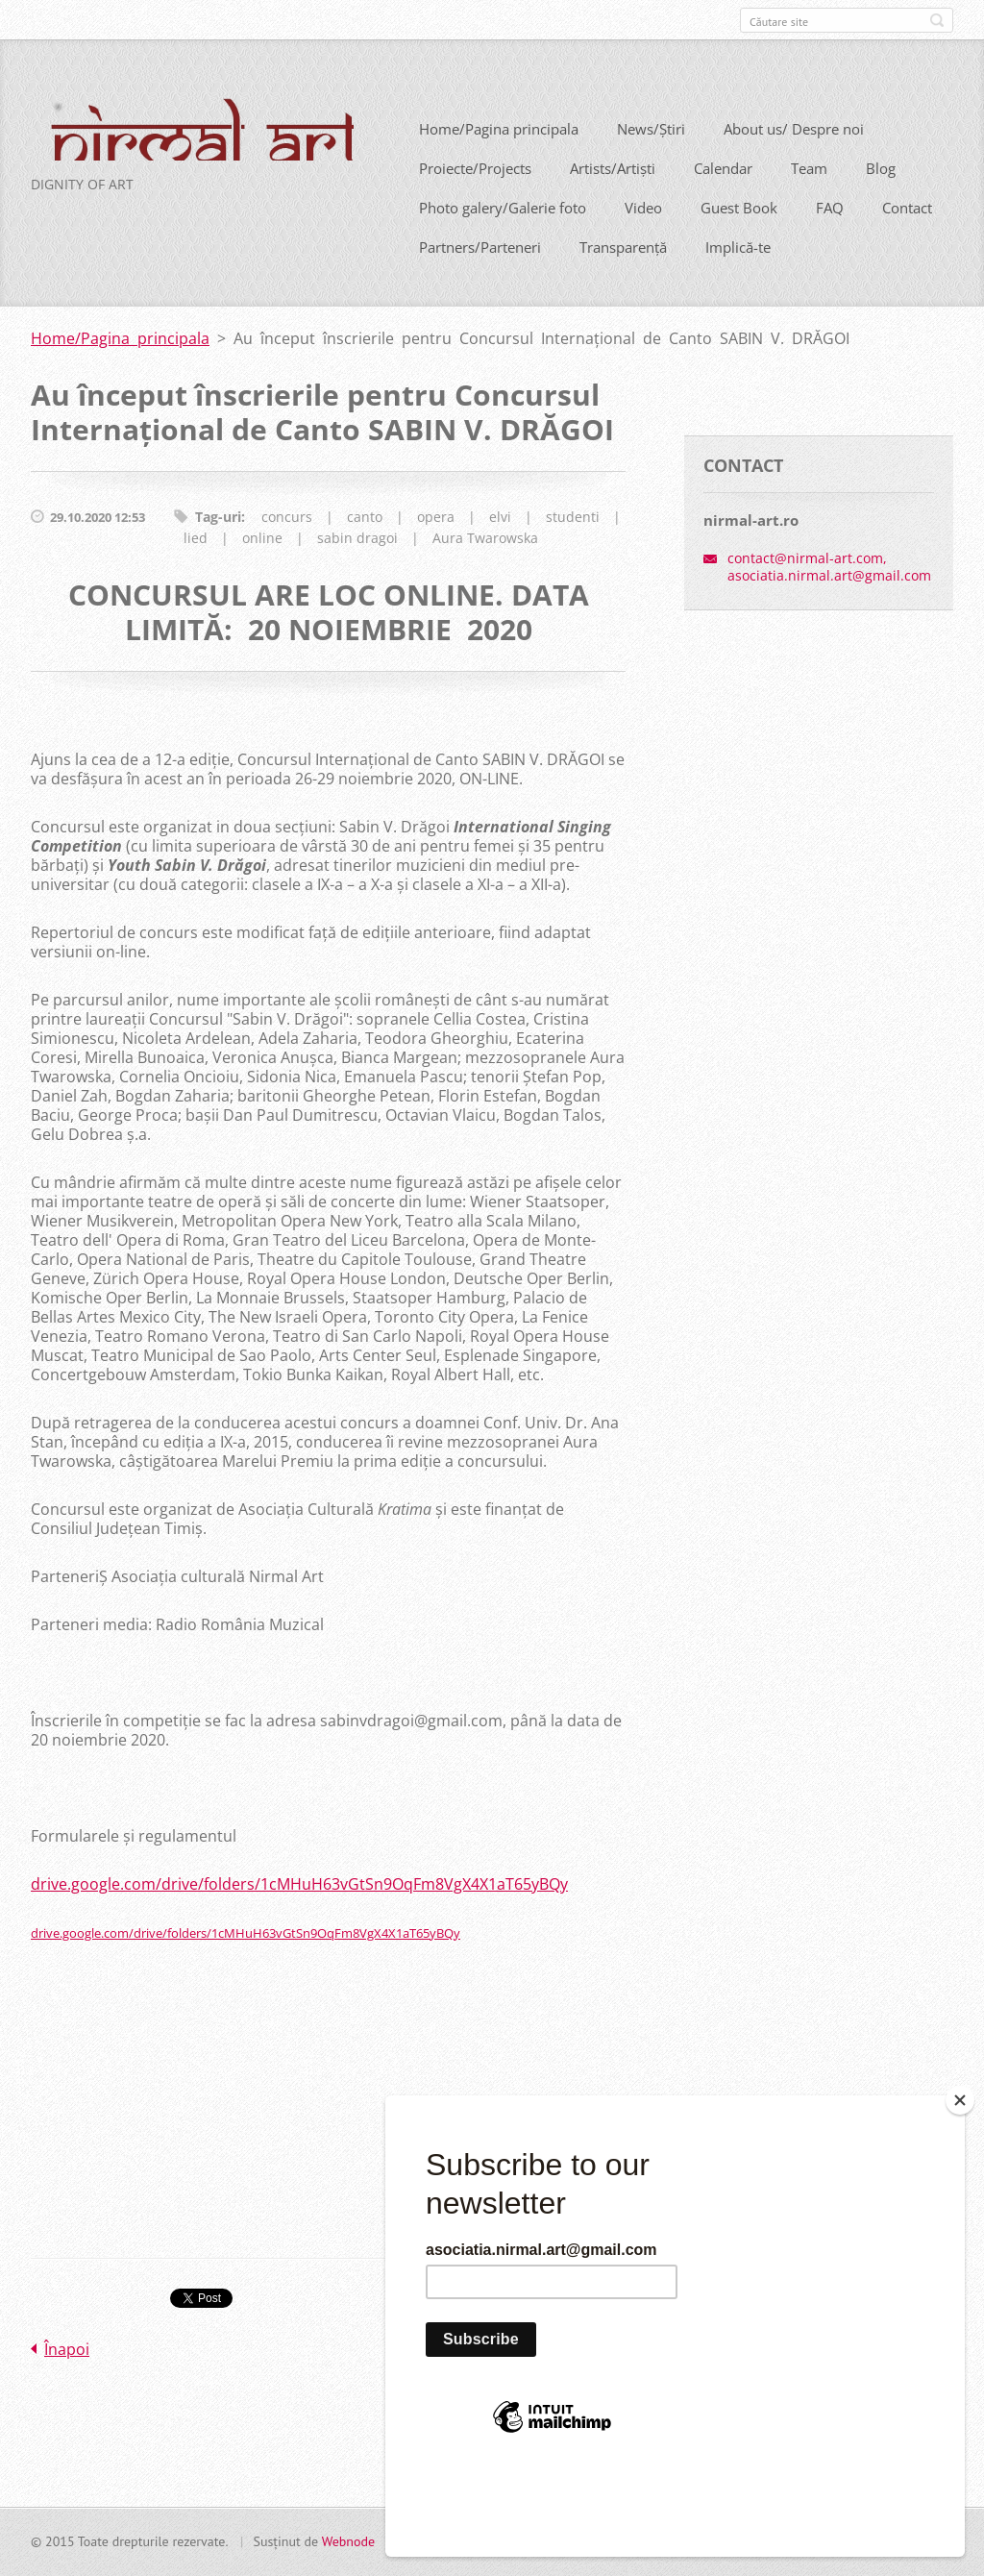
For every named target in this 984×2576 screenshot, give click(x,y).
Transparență (623, 275)
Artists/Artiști (612, 197)
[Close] (960, 2184)
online (262, 566)
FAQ (830, 236)
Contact (907, 236)
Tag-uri (218, 545)
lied (196, 566)
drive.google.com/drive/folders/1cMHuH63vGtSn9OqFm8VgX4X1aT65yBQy (299, 1912)
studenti (573, 545)
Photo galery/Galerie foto (502, 236)
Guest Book (739, 236)
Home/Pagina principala (498, 157)
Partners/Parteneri (480, 275)
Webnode (348, 2549)
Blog (881, 197)
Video (643, 236)
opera (436, 545)
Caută (936, 20)
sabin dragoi (357, 566)
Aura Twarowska (485, 566)
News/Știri (651, 157)
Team (809, 197)
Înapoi (66, 2378)
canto (364, 545)
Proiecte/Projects (475, 197)
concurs (286, 545)
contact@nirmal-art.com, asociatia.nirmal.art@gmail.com (829, 595)
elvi (500, 545)
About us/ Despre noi (794, 157)
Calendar (723, 197)
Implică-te (738, 275)
